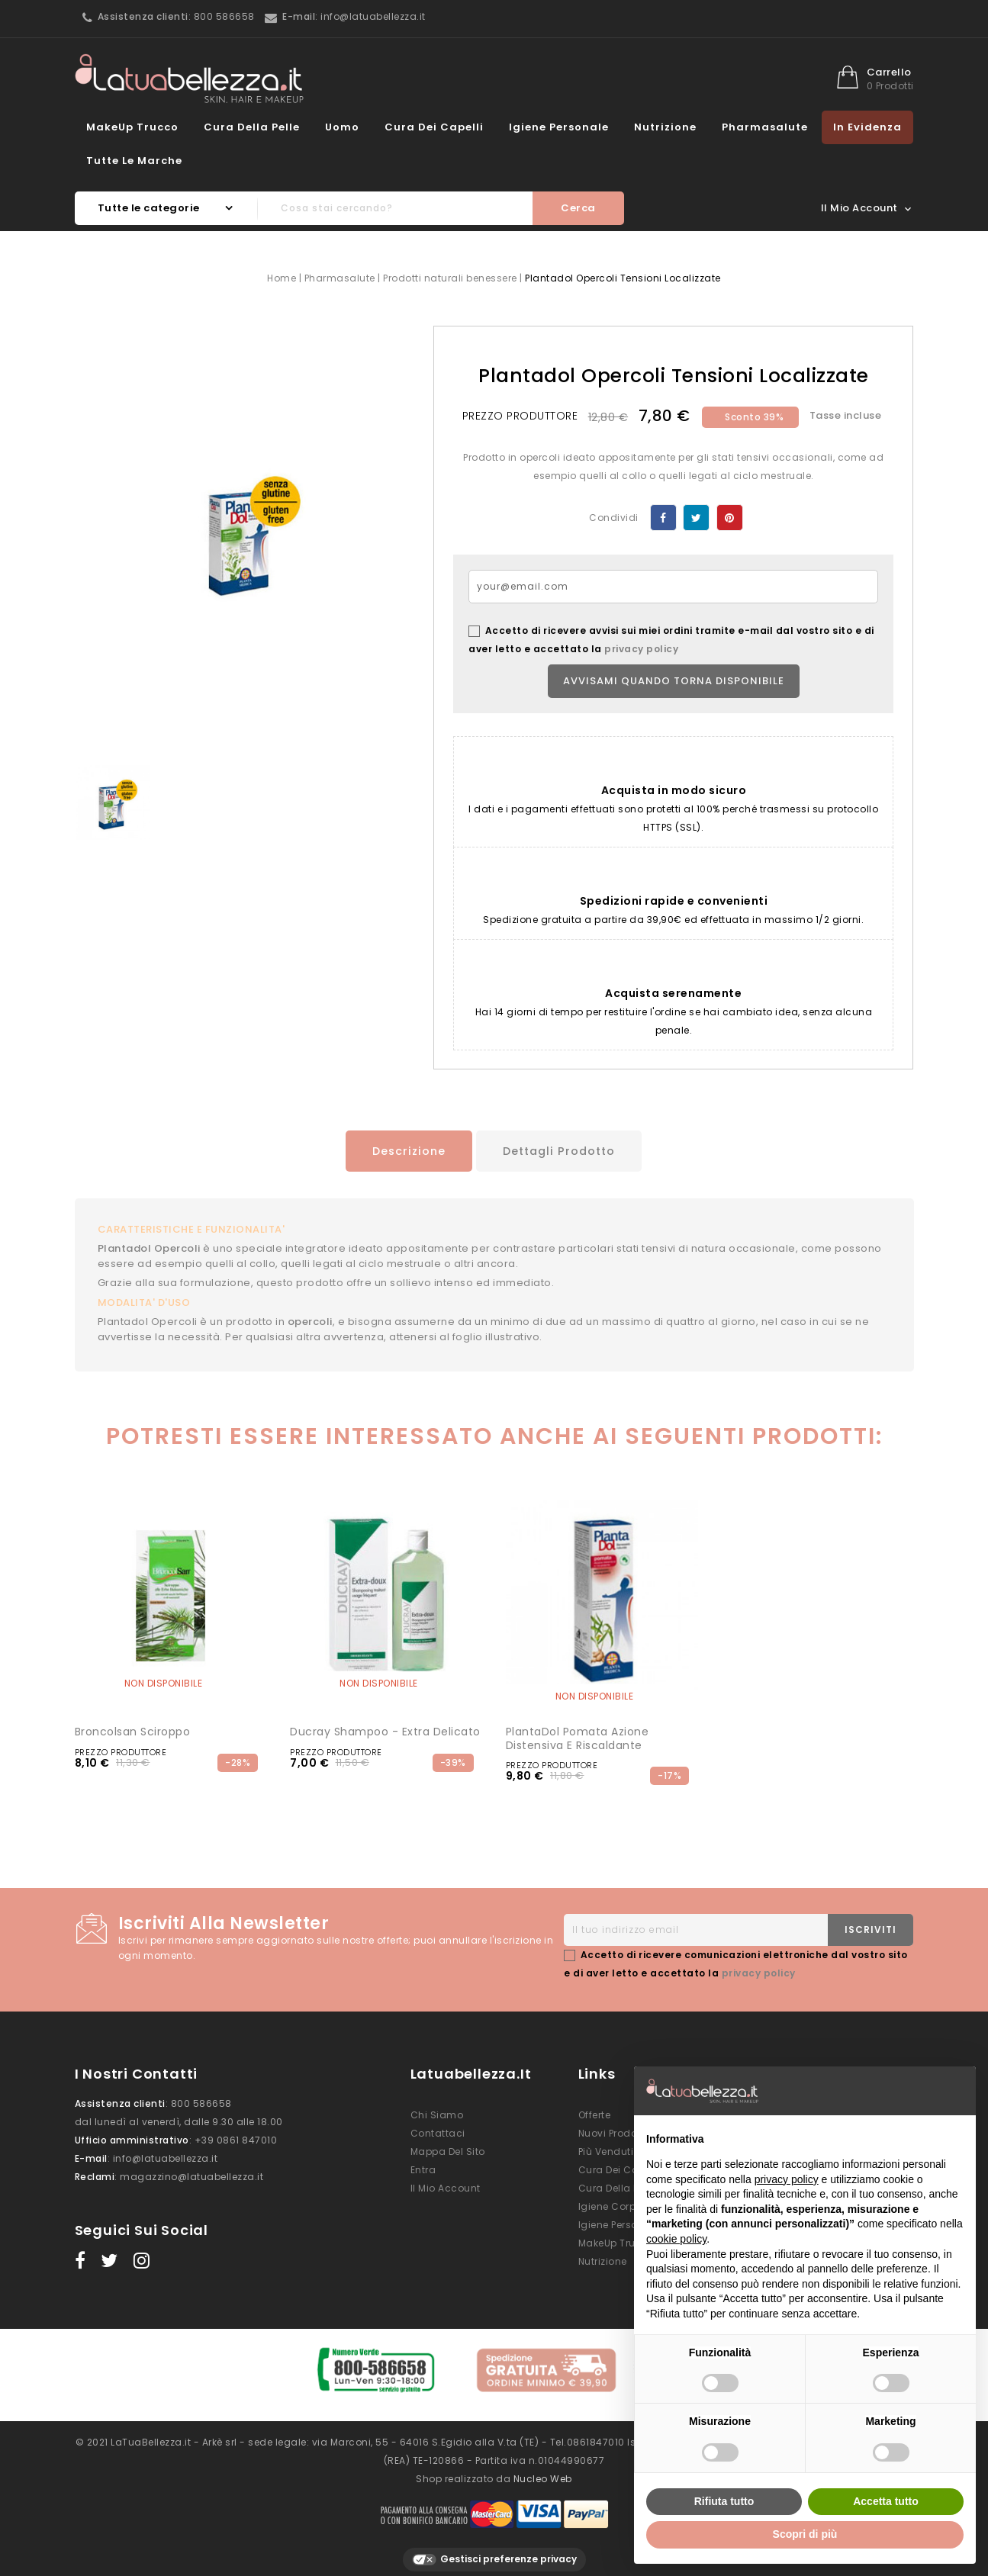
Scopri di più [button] (805, 2534)
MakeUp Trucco (132, 127)
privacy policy (641, 648)
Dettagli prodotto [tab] (562, 1150)
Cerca (578, 208)
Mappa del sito (447, 2148)
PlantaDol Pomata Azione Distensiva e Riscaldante (577, 1735)
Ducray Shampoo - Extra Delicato (385, 1728)
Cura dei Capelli (434, 127)
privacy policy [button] (787, 2179)
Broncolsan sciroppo (133, 1728)
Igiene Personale (559, 127)
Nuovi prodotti (612, 2130)
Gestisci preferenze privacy (494, 2547)
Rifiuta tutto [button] (724, 2501)
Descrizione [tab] (397, 1150)
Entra (423, 2166)
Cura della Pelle (252, 127)
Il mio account (445, 2185)
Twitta (696, 517)
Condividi (663, 517)
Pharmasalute (765, 127)
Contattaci (437, 2130)
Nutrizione (665, 127)
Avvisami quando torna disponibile (673, 681)
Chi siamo (437, 2111)
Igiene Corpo (610, 2203)
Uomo (342, 127)
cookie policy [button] (676, 2239)
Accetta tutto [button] (886, 2501)
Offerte (594, 2111)
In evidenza (867, 127)
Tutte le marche (134, 160)
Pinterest (729, 517)
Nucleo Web (542, 2465)
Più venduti (606, 2148)
